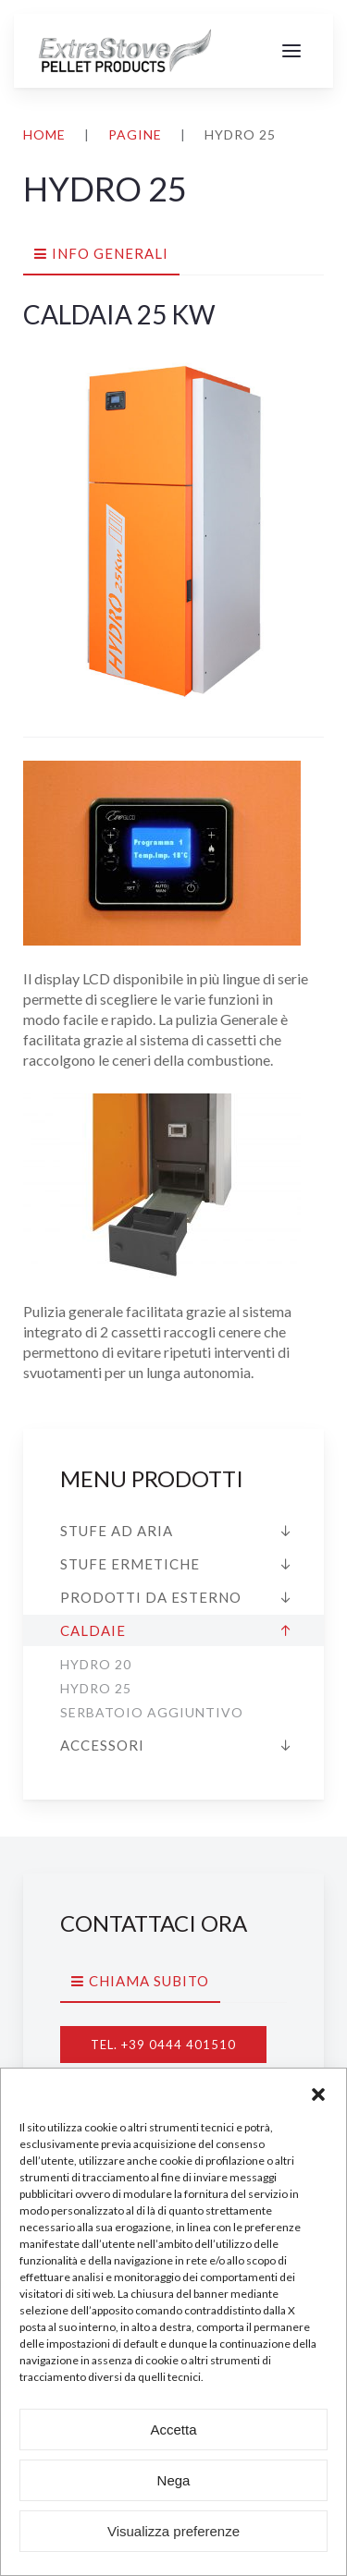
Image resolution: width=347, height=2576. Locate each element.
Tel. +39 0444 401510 (163, 2044)
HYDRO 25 (95, 1688)
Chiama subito (149, 1980)
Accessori (102, 1745)
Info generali (110, 253)
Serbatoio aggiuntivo (151, 1712)
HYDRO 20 (95, 1664)
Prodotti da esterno (151, 1597)
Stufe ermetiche (130, 1564)
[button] (318, 2091)
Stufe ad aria (116, 1530)
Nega (174, 2480)
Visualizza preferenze (173, 2531)
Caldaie (93, 1630)
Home (44, 134)
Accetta (173, 2429)
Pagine (135, 134)
